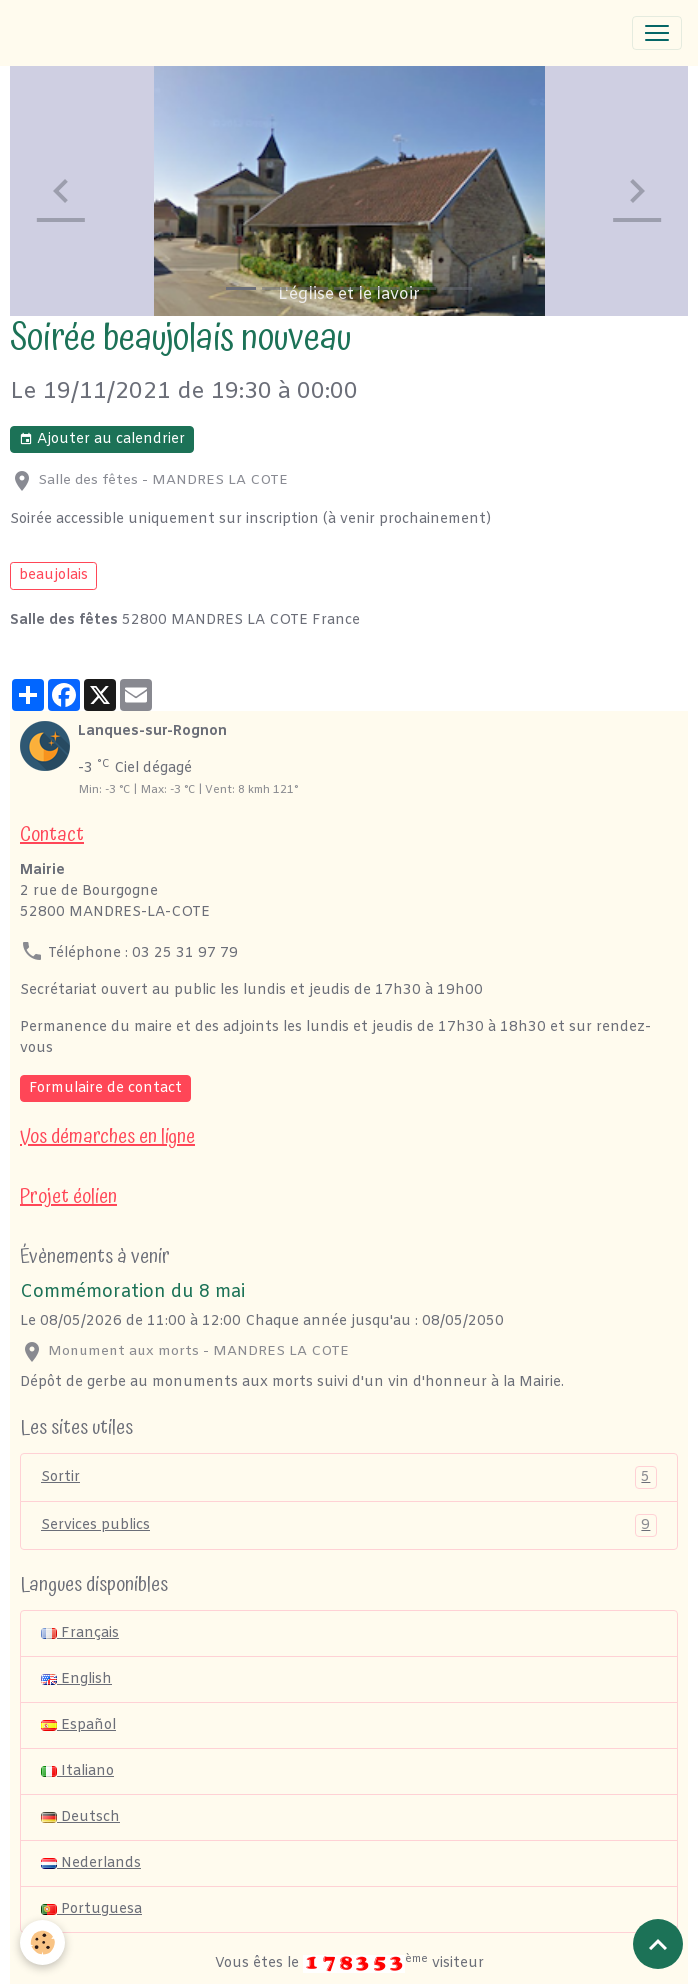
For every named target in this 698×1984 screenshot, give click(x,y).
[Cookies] (42, 1942)
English (76, 1679)
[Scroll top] (658, 1944)
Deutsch (80, 1817)
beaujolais (53, 575)
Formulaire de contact (105, 1088)
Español (78, 1725)
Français (80, 1633)
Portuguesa (91, 1909)
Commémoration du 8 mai (132, 1292)
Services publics (349, 1525)
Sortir (349, 1477)
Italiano (77, 1771)
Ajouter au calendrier (102, 439)
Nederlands (91, 1863)
